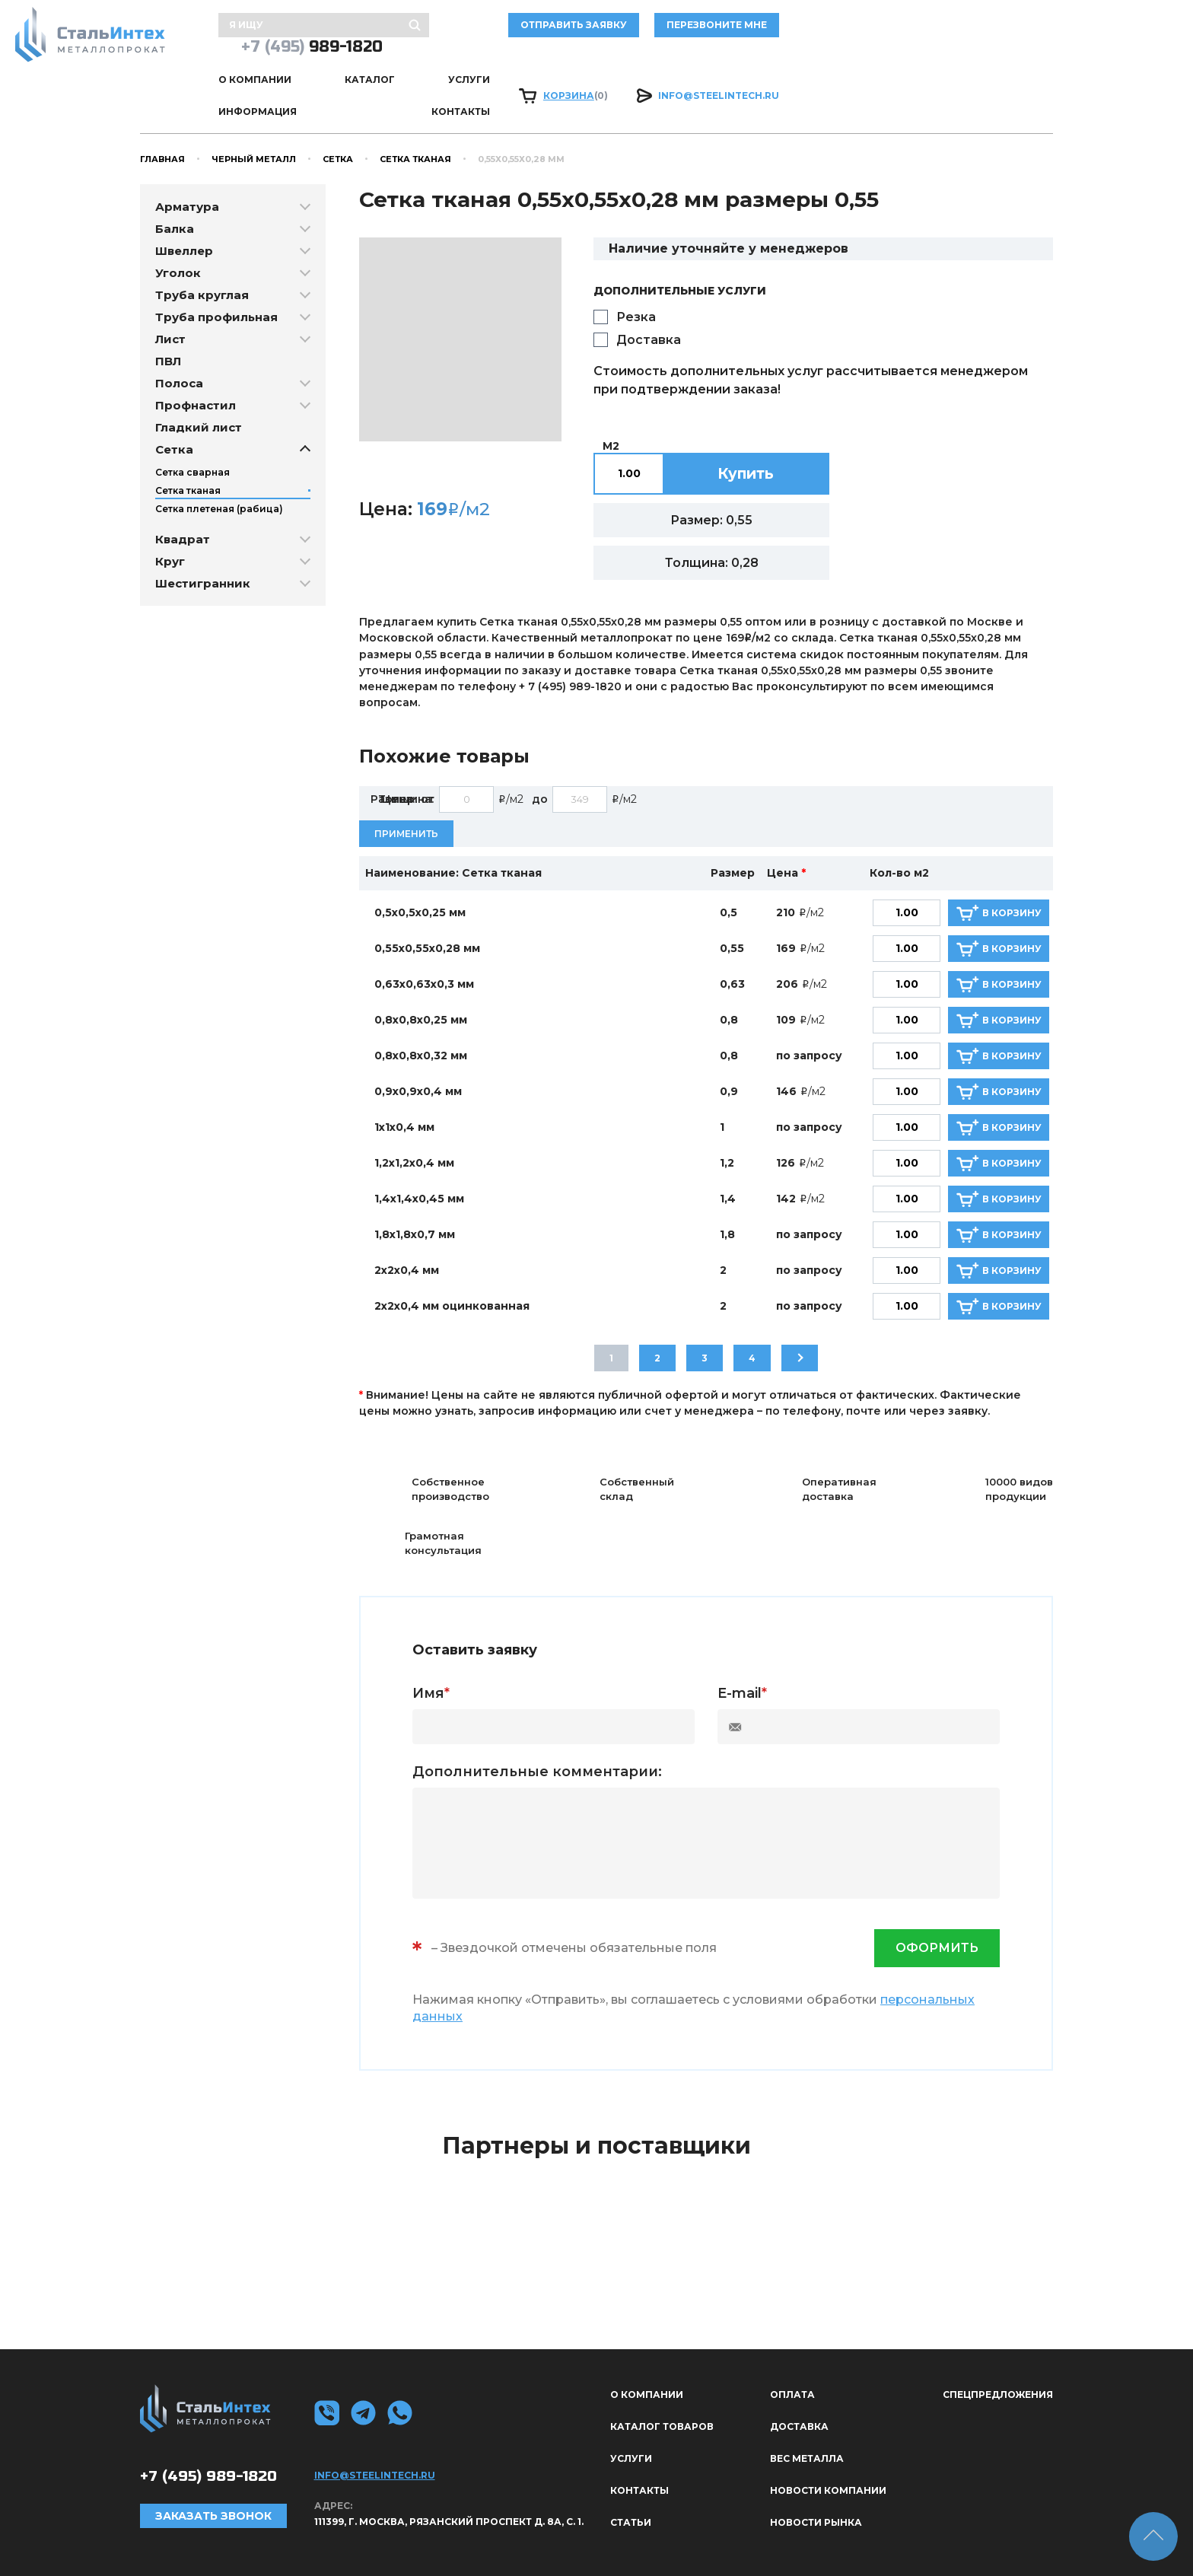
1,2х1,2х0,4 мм (414, 1121)
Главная (162, 116)
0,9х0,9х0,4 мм (418, 1049)
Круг (170, 518)
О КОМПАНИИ (379, 66)
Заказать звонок (213, 2473)
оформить (937, 1906)
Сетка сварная (192, 429)
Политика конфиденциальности (957, 2542)
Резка (636, 274)
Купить (745, 431)
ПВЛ (168, 318)
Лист (170, 296)
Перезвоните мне (826, 30)
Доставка (648, 297)
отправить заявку (683, 30)
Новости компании (828, 2447)
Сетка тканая (415, 116)
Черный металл (254, 116)
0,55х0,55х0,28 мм (427, 906)
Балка (174, 186)
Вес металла (807, 2416)
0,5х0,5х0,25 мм (420, 870)
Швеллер (184, 208)
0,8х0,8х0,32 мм (420, 1014)
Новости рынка (816, 2479)
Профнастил (195, 362)
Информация (636, 66)
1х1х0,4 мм (404, 1085)
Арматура (187, 164)
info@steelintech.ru (992, 66)
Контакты (734, 66)
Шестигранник (202, 540)
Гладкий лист (198, 384)
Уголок (178, 230)
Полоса (179, 340)
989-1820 (982, 30)
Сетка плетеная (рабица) (219, 466)
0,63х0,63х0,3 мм (424, 942)
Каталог (471, 66)
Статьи (630, 2479)
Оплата (792, 2352)
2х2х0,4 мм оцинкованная (452, 1264)
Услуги (547, 66)
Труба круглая (202, 252)
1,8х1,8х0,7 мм (414, 1192)
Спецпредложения (998, 2352)
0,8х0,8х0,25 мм (420, 978)
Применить (406, 791)
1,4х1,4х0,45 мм (419, 1157)
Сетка (338, 116)
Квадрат (182, 496)
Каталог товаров (662, 2384)
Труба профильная (216, 274)
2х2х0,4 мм (406, 1228)
